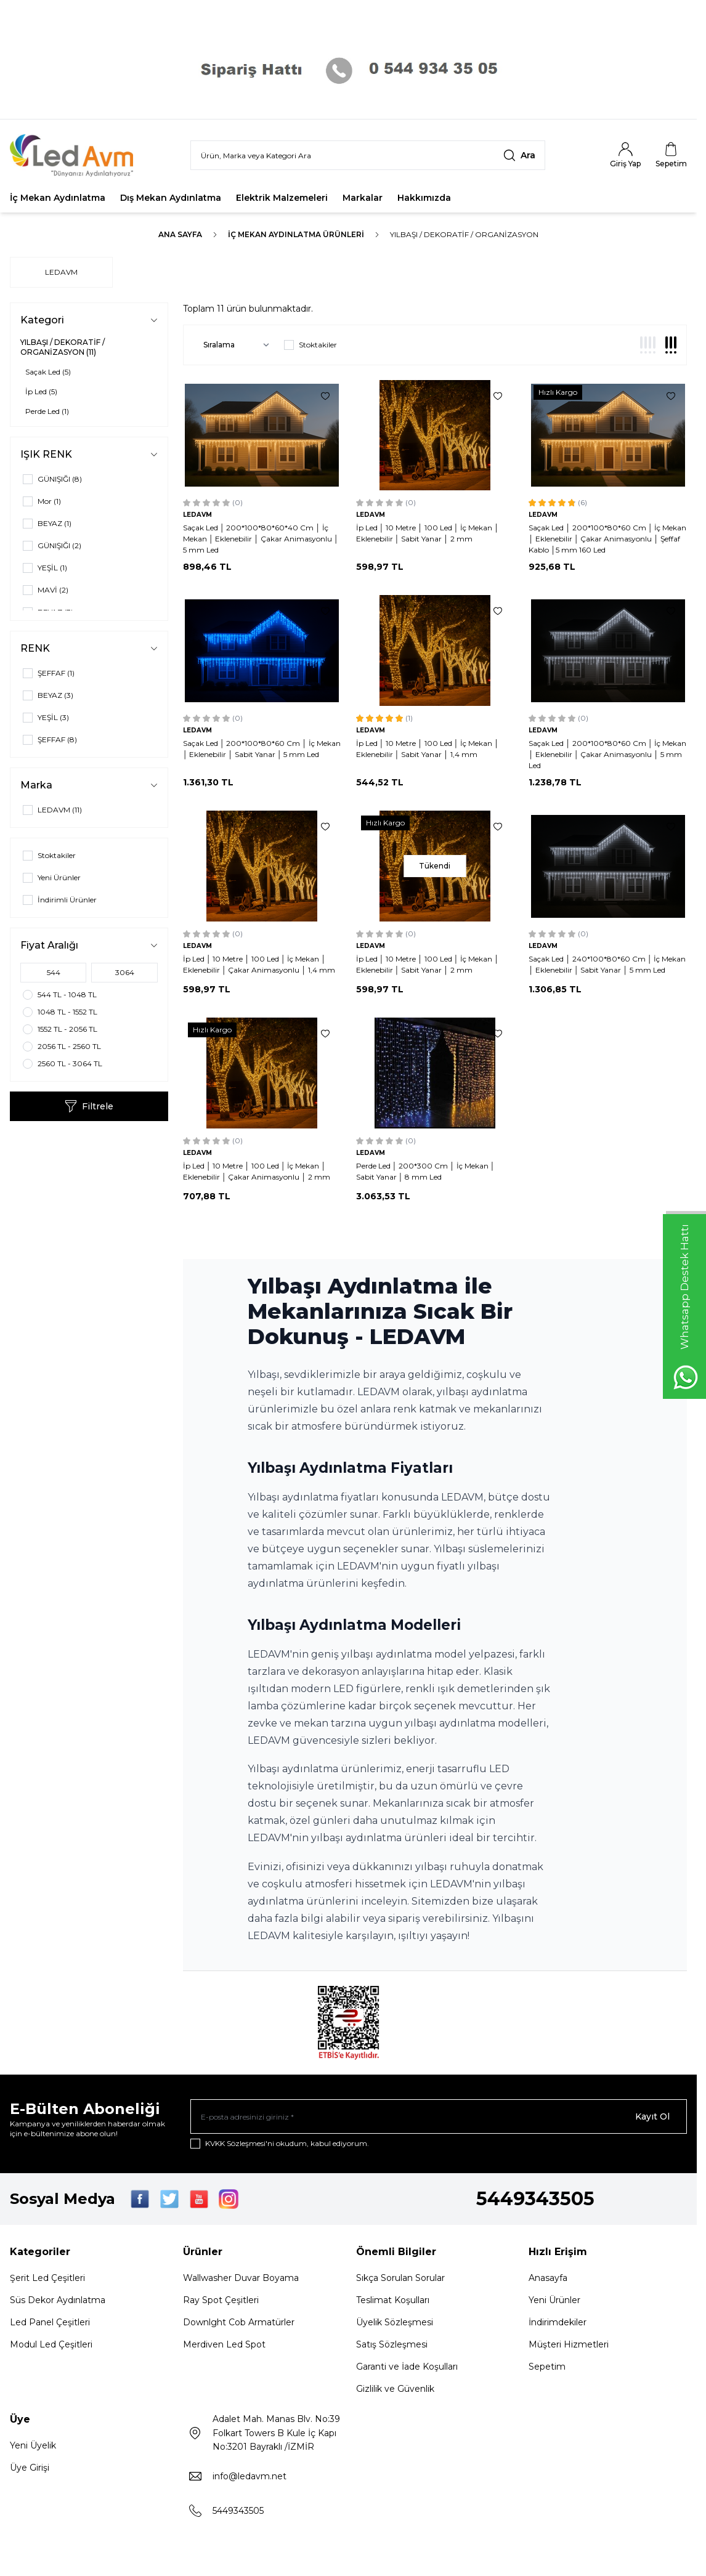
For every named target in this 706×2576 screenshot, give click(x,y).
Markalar (363, 197)
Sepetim (547, 2366)
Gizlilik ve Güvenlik (395, 2388)
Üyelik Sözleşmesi (394, 2322)
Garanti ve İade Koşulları (407, 2366)
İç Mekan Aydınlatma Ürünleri (296, 234)
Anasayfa (548, 2277)
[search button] (519, 155)
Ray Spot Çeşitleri (221, 2300)
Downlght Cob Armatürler (238, 2322)
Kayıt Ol (652, 2116)
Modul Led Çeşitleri (51, 2344)
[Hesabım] (625, 155)
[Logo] (80, 155)
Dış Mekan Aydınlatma (170, 197)
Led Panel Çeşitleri (50, 2322)
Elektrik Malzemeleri (282, 197)
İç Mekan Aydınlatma (57, 197)
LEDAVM (61, 272)
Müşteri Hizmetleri (569, 2344)
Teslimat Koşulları (392, 2300)
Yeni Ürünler (554, 2300)
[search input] (367, 155)
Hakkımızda (424, 197)
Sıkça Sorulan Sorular (400, 2277)
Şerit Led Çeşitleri (47, 2277)
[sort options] (233, 345)
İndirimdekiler (557, 2322)
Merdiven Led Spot (224, 2344)
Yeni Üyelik (33, 2445)
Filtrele (89, 1106)
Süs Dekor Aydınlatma (57, 2300)
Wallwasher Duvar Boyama (241, 2277)
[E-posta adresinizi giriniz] (438, 2116)
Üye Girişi (29, 2467)
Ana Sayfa (180, 234)
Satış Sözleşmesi (392, 2344)
